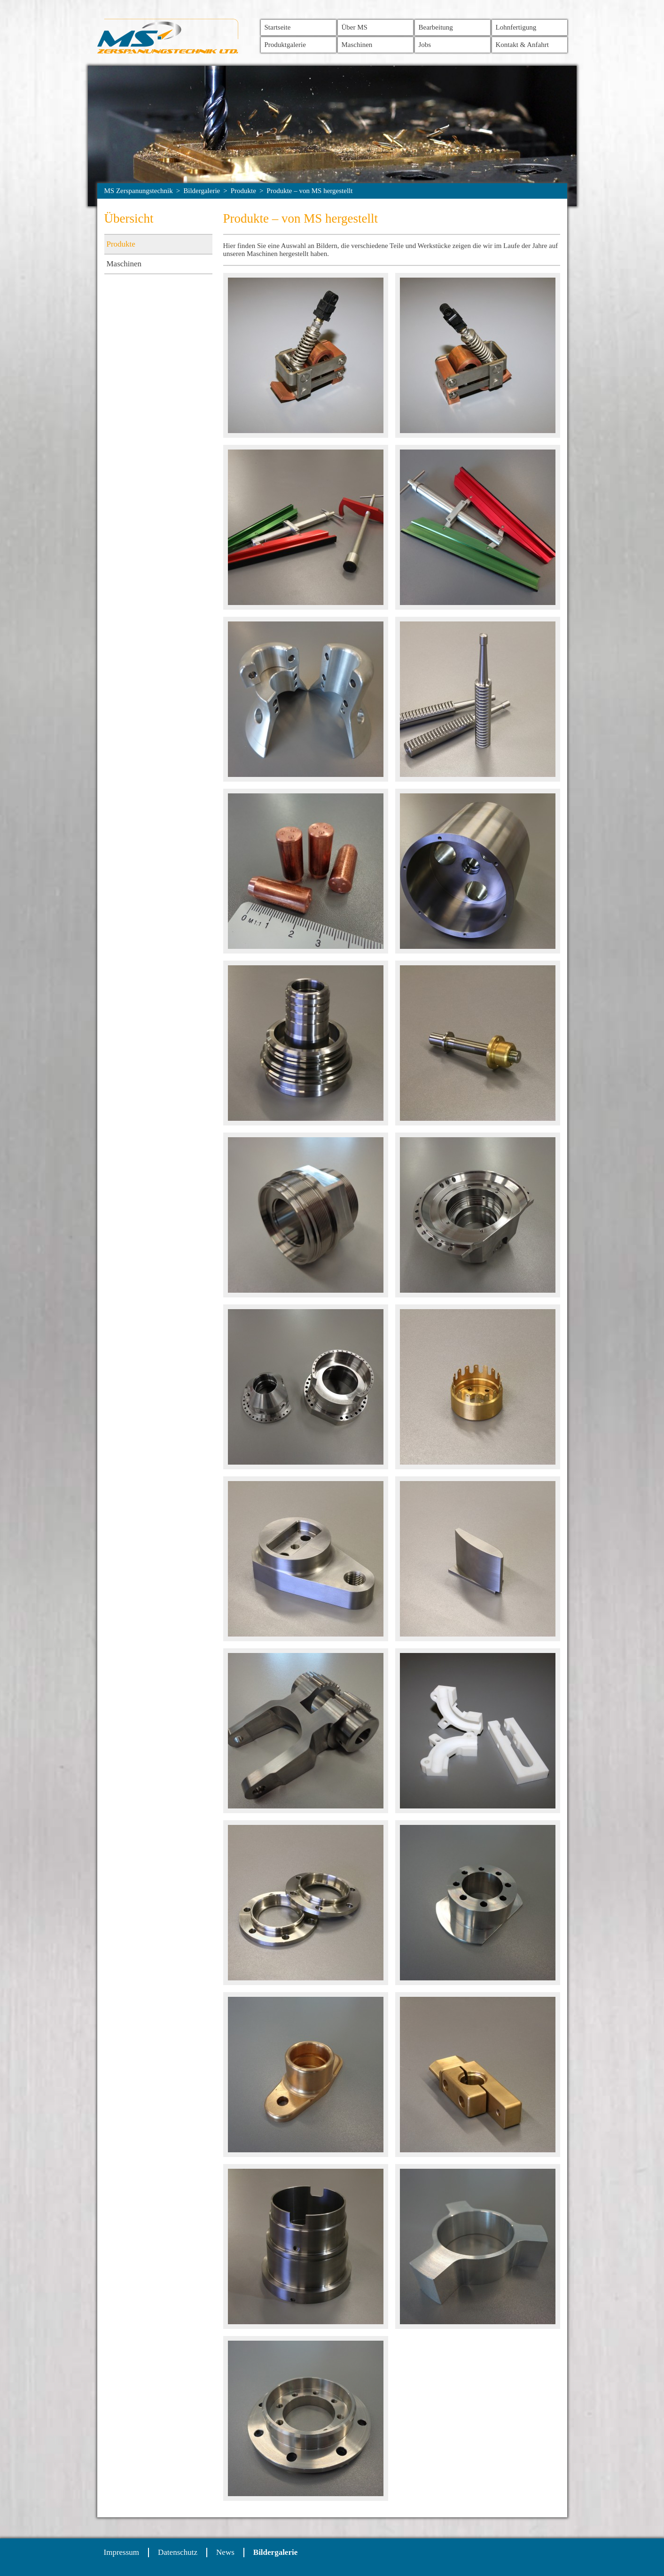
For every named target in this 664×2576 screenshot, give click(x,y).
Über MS (354, 27)
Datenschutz (177, 2552)
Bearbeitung (436, 27)
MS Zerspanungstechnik (138, 190)
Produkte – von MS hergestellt (309, 190)
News (225, 2552)
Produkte (243, 190)
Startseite (278, 27)
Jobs (425, 44)
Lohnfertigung (516, 27)
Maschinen (357, 44)
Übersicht (129, 218)
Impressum (122, 2552)
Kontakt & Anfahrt (522, 44)
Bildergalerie (201, 190)
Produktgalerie (285, 44)
